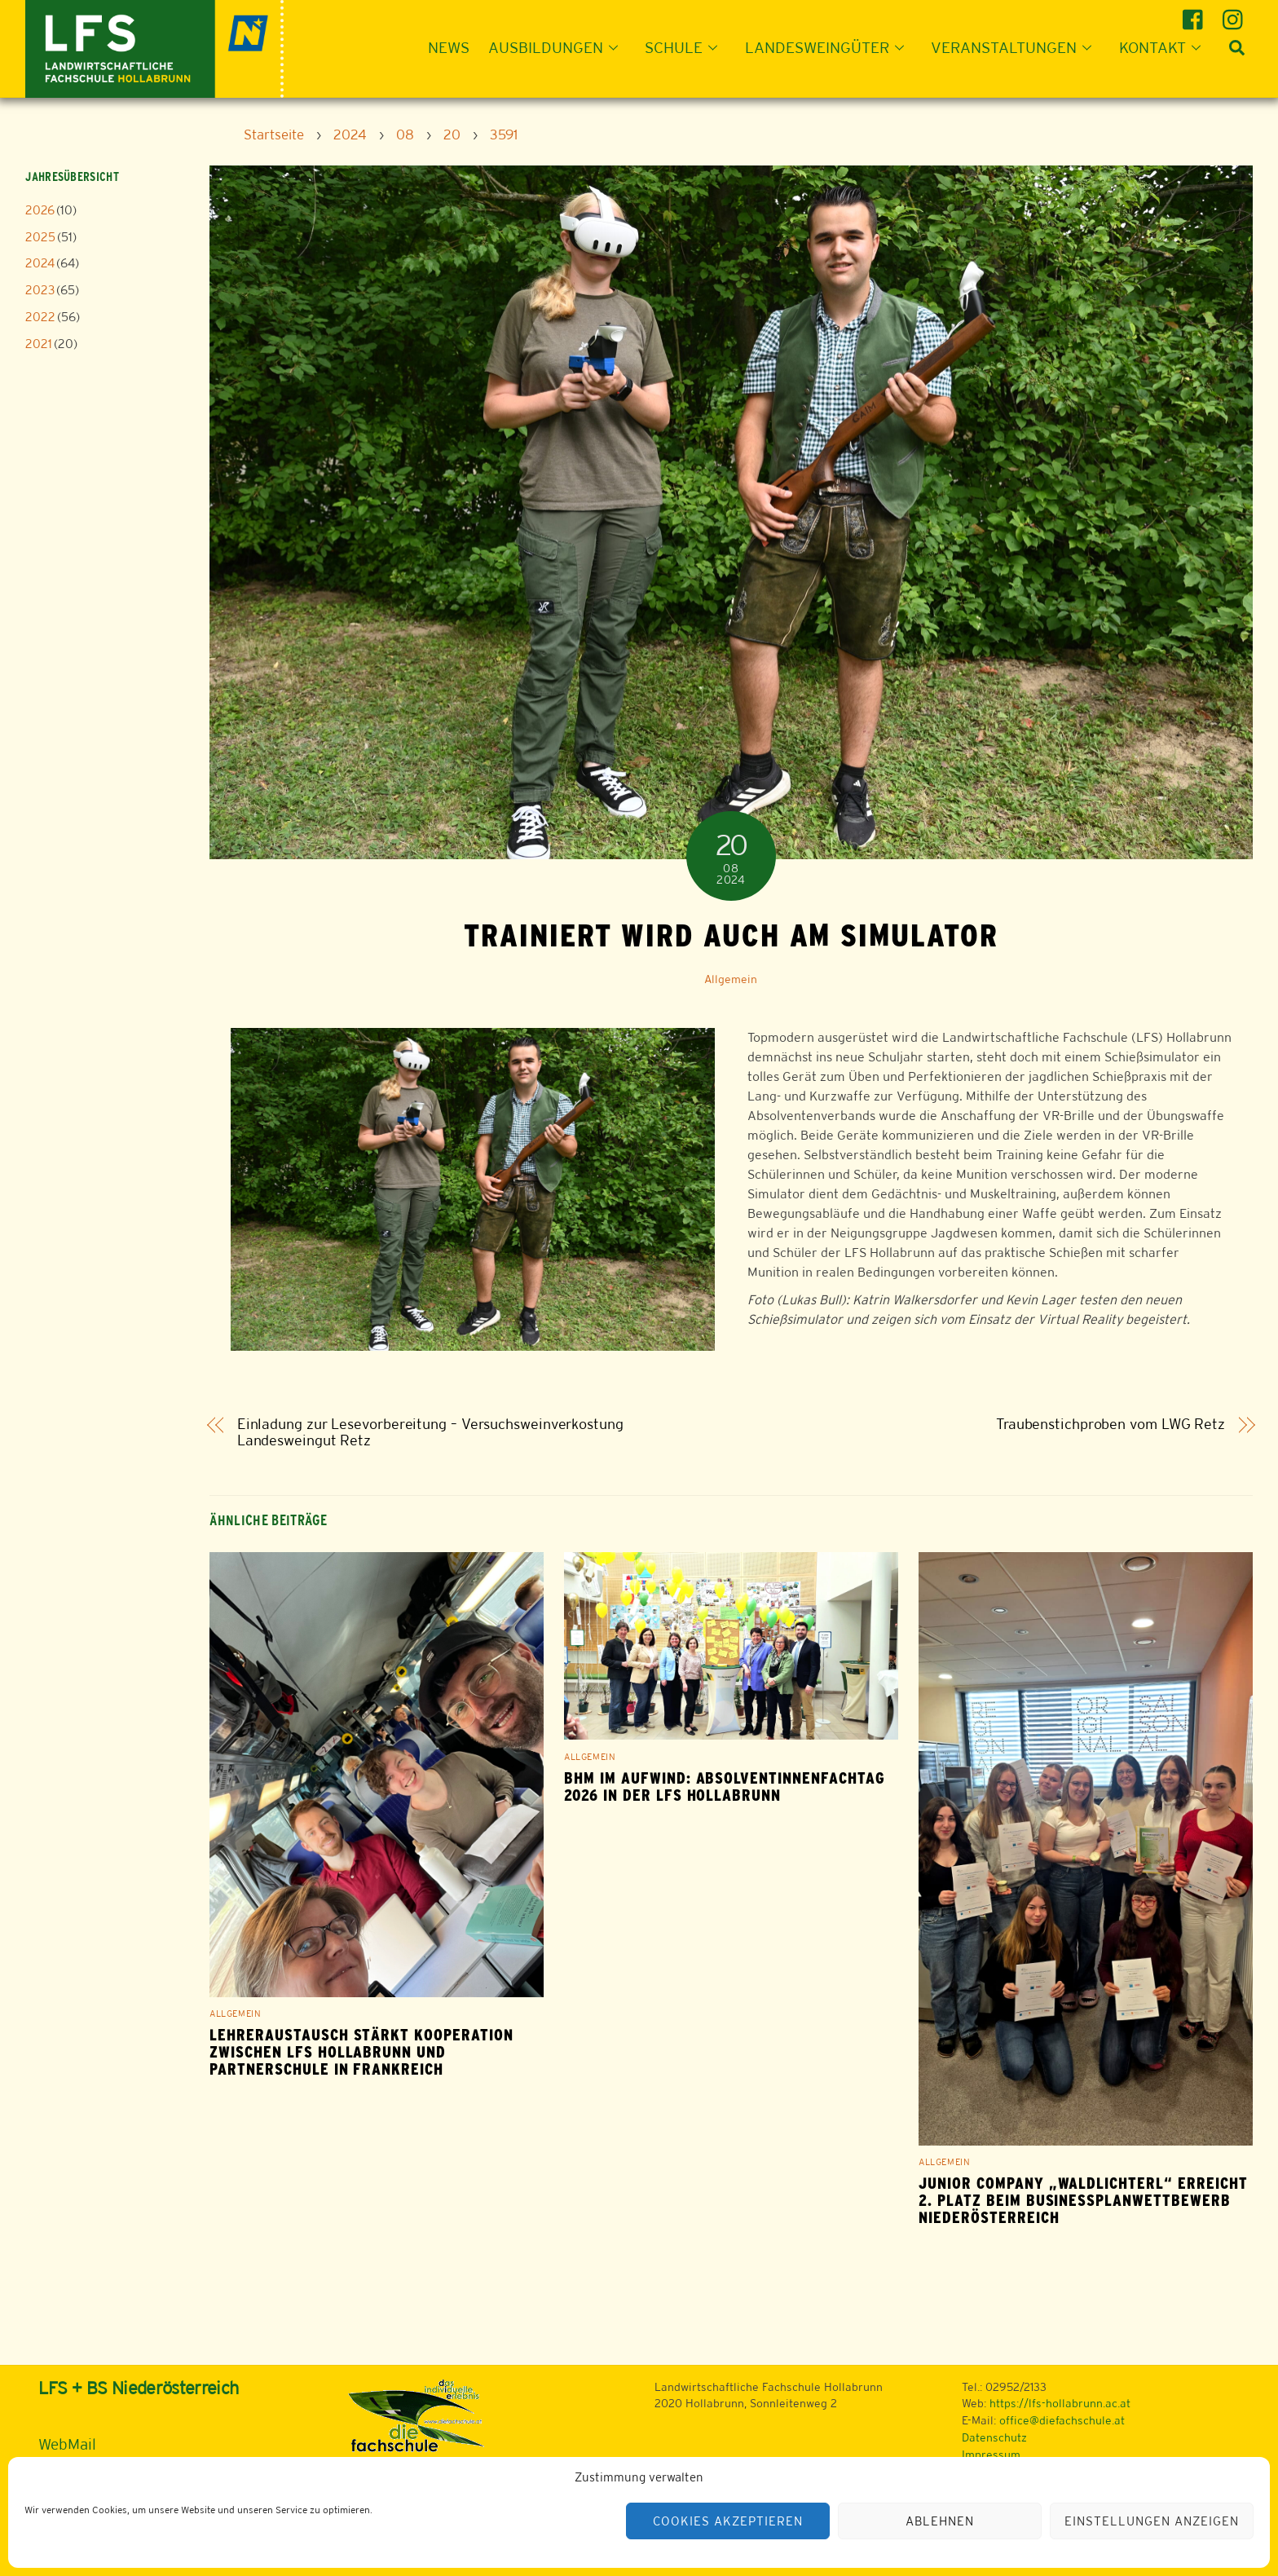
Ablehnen (940, 2521)
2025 (40, 237)
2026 (40, 210)
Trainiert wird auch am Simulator (731, 935)
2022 (40, 317)
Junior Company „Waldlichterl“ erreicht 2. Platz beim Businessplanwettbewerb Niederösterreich (1083, 2200)
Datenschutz (994, 2437)
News (448, 47)
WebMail (67, 2444)
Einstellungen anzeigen (1151, 2521)
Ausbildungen (558, 47)
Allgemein (730, 979)
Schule (686, 47)
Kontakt (1164, 47)
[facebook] (1195, 13)
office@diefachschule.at (1062, 2420)
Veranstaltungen (1016, 47)
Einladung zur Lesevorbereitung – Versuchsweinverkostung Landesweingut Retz (430, 1432)
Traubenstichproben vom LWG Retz (1110, 1424)
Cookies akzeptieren (728, 2521)
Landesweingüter (829, 47)
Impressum (991, 2454)
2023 (40, 290)
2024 (40, 263)
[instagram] (1235, 13)
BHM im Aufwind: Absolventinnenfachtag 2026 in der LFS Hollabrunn (724, 1787)
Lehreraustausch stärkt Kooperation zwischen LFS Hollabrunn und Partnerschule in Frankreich (361, 2052)
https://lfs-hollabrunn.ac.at (1059, 2403)
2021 (38, 344)
